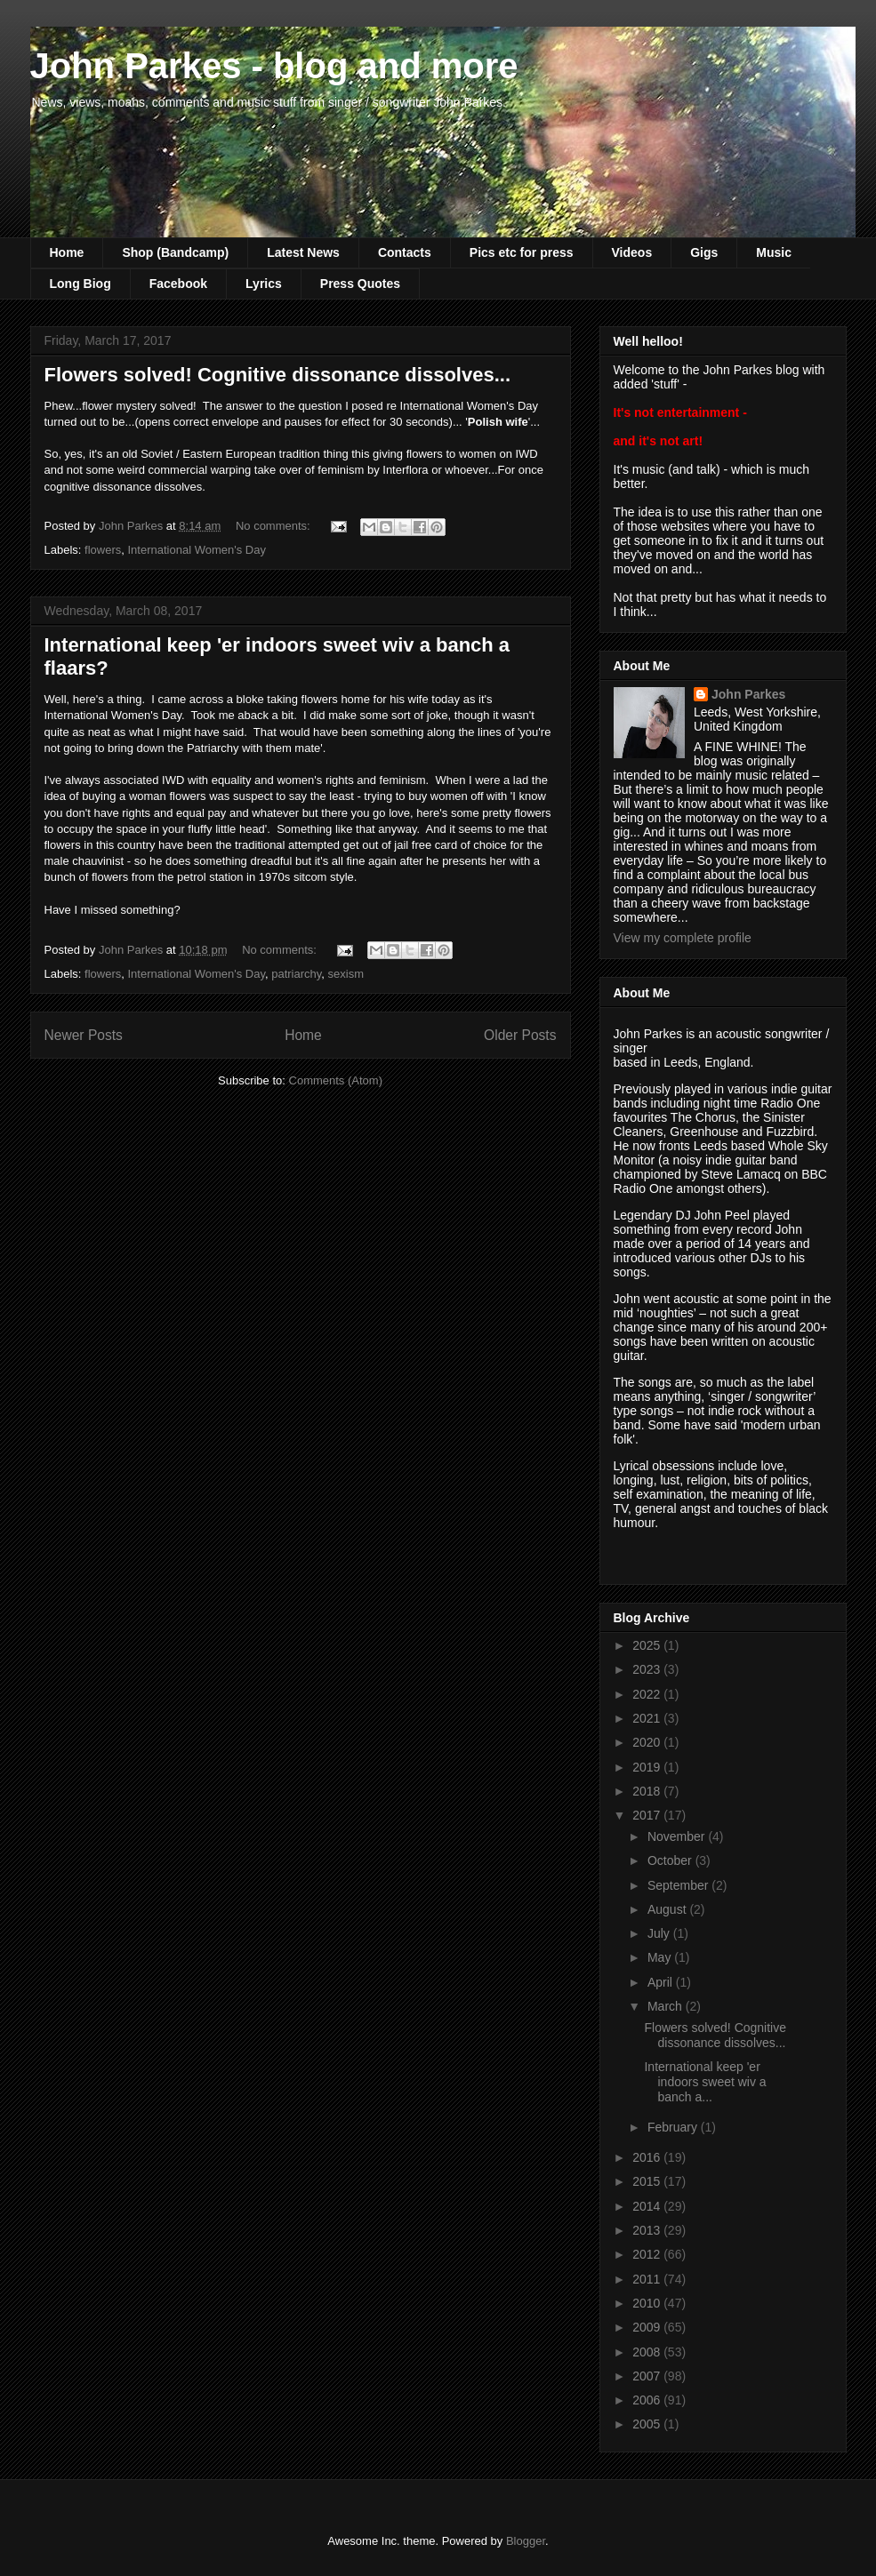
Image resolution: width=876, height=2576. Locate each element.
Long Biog (80, 283)
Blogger (525, 2541)
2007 (647, 2376)
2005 (647, 2424)
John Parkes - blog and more (274, 65)
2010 (647, 2303)
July (660, 1933)
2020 (647, 1742)
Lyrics (263, 283)
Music (774, 252)
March (666, 2006)
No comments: (274, 525)
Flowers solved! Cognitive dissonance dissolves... (277, 375)
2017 (647, 1815)
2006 (647, 2400)
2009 (647, 2327)
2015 (647, 2181)
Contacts (404, 252)
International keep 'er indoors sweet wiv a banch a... (705, 2082)
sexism (346, 973)
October (671, 1860)
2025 (647, 1645)
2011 (647, 2279)
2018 (647, 1791)
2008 (647, 2352)
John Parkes (748, 694)
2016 (647, 2157)
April (661, 1982)
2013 (647, 2230)
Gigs (704, 252)
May (660, 1957)
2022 (647, 1694)
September (679, 1885)
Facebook (178, 283)
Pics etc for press (522, 252)
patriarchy (296, 973)
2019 (647, 1767)
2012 (647, 2254)
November (677, 1836)
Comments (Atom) (335, 1080)
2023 (647, 1669)
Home (67, 252)
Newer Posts (83, 1035)
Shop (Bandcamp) (175, 252)
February (674, 2127)
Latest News (303, 252)
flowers (102, 549)
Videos (632, 252)
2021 (647, 1718)
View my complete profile (682, 938)
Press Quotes (360, 283)
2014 (647, 2206)
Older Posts (520, 1035)
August (668, 1909)
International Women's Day (196, 549)
